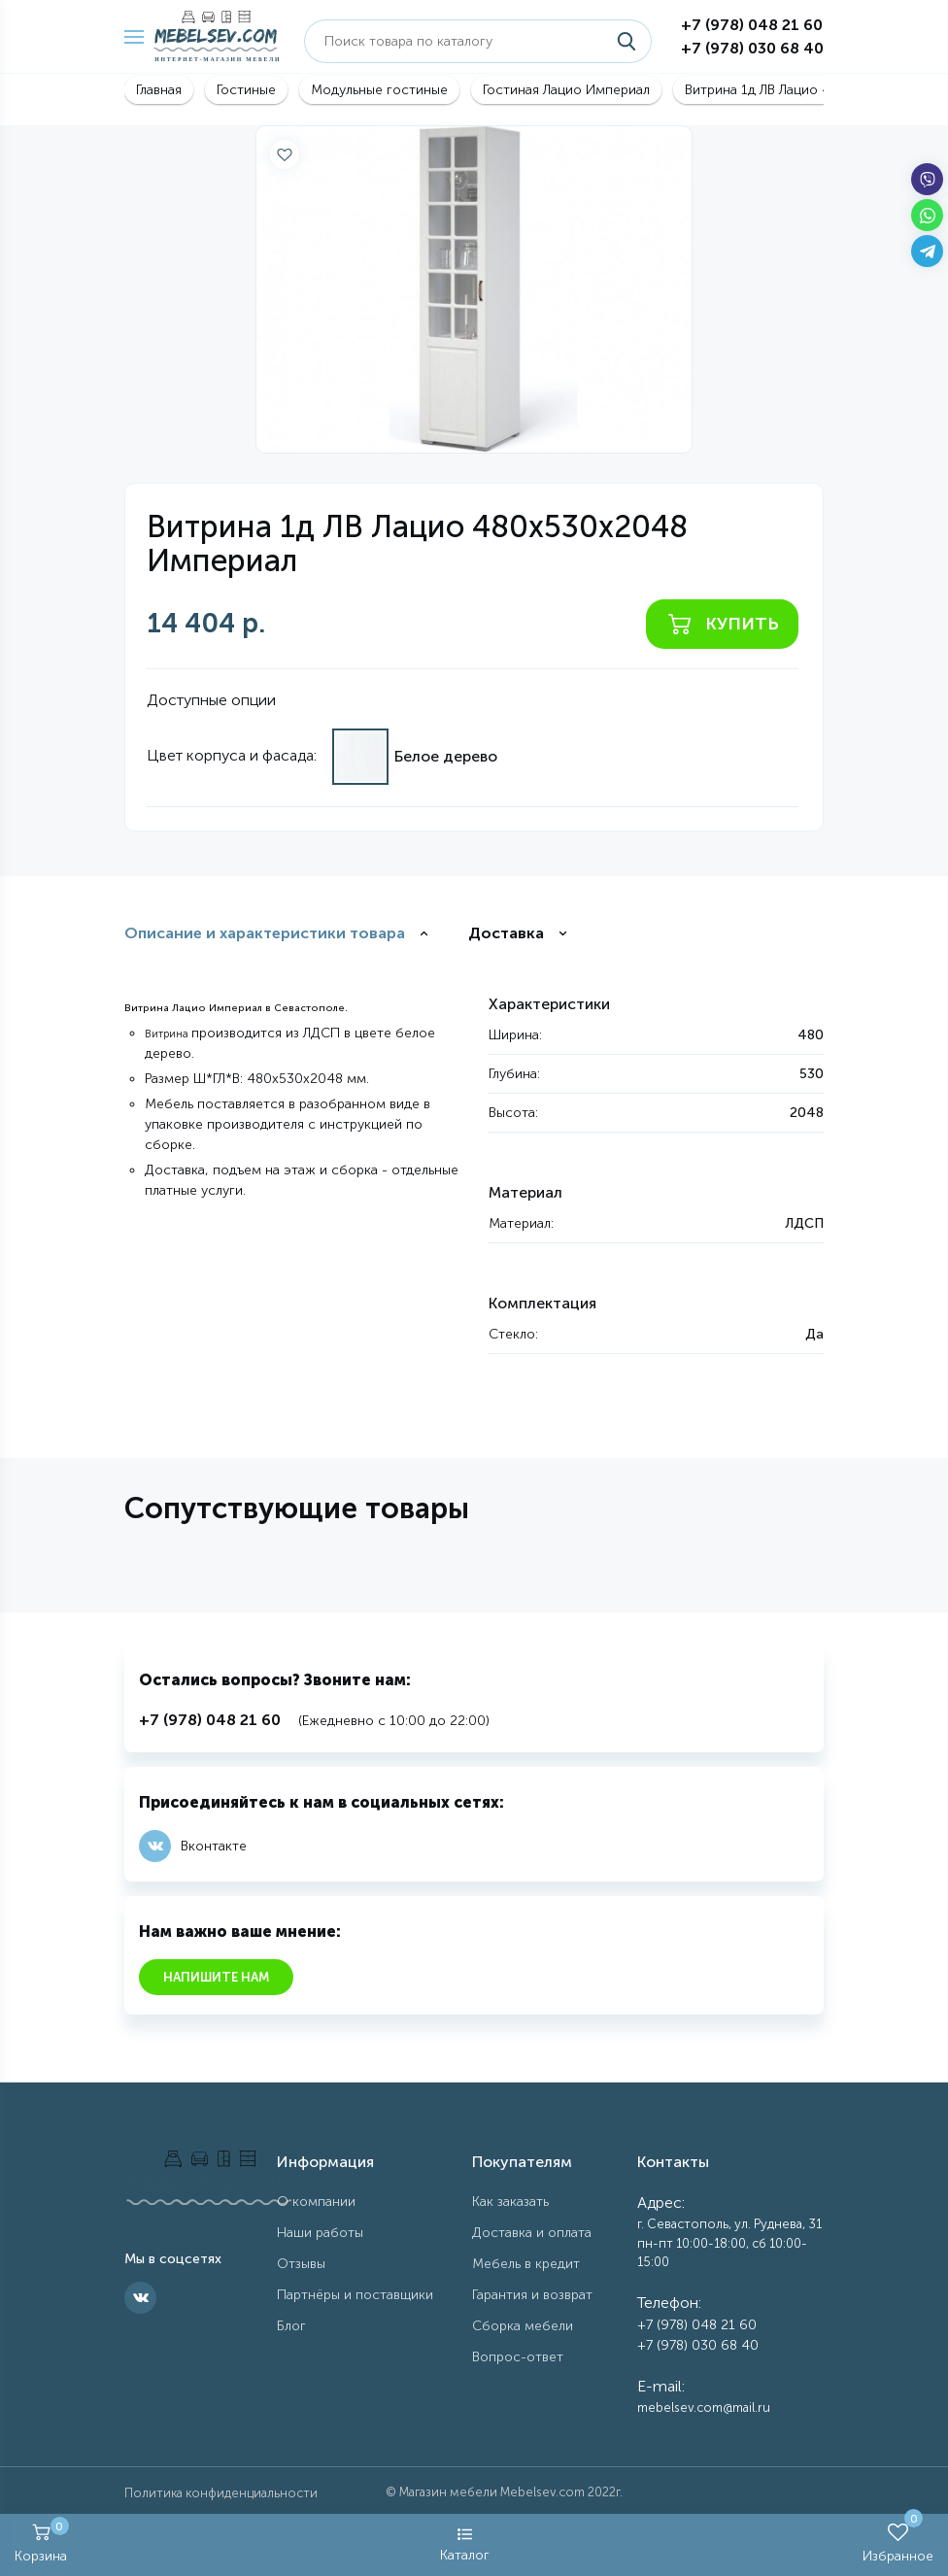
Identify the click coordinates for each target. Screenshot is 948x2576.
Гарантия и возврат (532, 2295)
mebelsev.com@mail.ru (703, 2407)
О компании (316, 2201)
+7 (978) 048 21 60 (752, 25)
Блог (291, 2326)
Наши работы (320, 2232)
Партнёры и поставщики (355, 2295)
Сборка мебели (522, 2326)
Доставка (506, 933)
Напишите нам (216, 1977)
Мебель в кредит (526, 2263)
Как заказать (510, 2201)
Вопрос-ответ (517, 2357)
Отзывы (301, 2263)
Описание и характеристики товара (264, 933)
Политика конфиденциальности (221, 2493)
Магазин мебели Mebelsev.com (492, 2492)
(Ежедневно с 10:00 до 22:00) (314, 1721)
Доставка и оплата (532, 2232)
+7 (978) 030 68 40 (752, 48)
